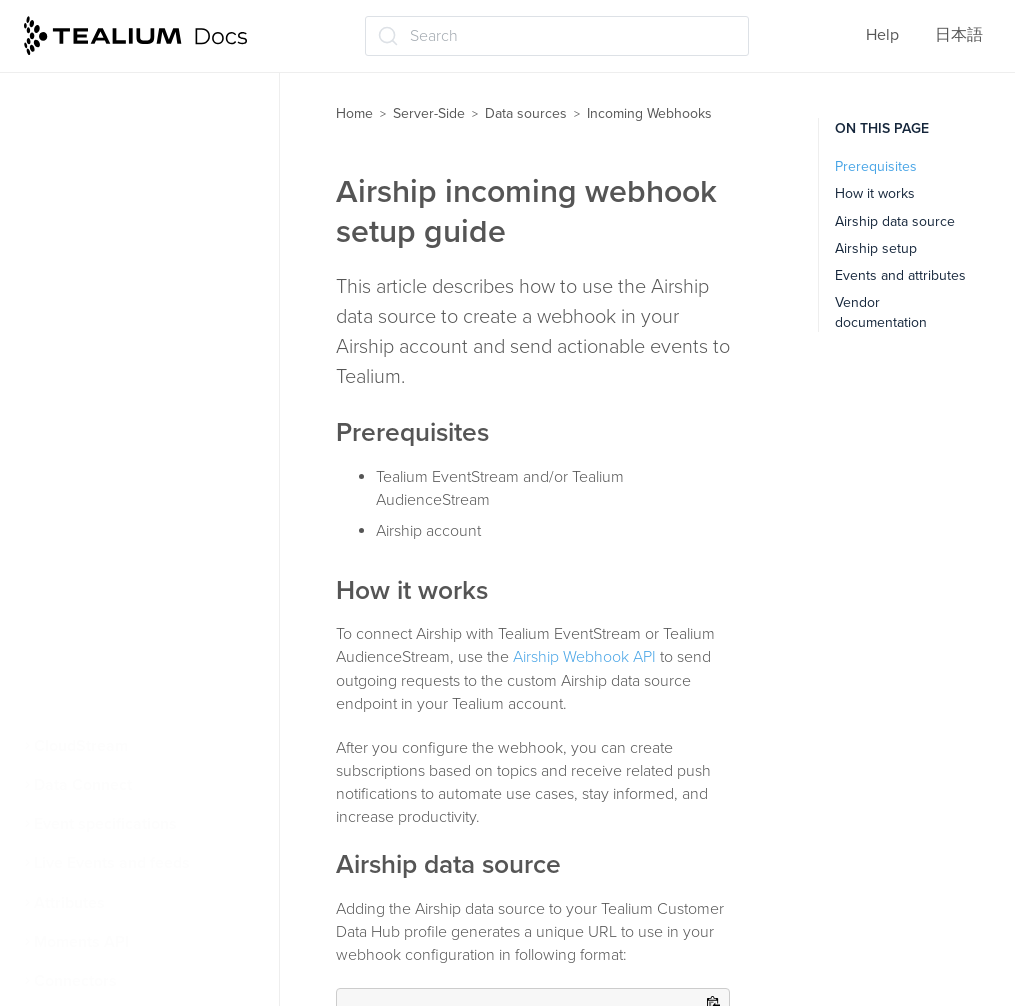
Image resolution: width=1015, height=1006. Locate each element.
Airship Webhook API (584, 657)
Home (354, 113)
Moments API (81, 942)
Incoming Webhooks (115, 158)
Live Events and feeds (112, 863)
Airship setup (876, 248)
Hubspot (83, 432)
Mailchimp (90, 589)
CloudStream (81, 746)
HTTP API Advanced (124, 393)
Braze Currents (106, 315)
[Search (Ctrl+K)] (557, 36)
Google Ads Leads (117, 354)
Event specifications (105, 824)
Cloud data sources (111, 119)
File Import (80, 80)
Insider (77, 472)
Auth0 (76, 276)
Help (882, 35)
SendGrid (86, 667)
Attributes (69, 903)
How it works (875, 193)
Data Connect (83, 785)
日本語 (959, 35)
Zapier (76, 707)
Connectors (75, 981)
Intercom (85, 511)
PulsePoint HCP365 (122, 628)
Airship (78, 236)
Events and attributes (900, 275)
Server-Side (429, 113)
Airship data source (895, 221)
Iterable (80, 550)
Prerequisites (876, 166)
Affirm (75, 197)
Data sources (526, 113)
